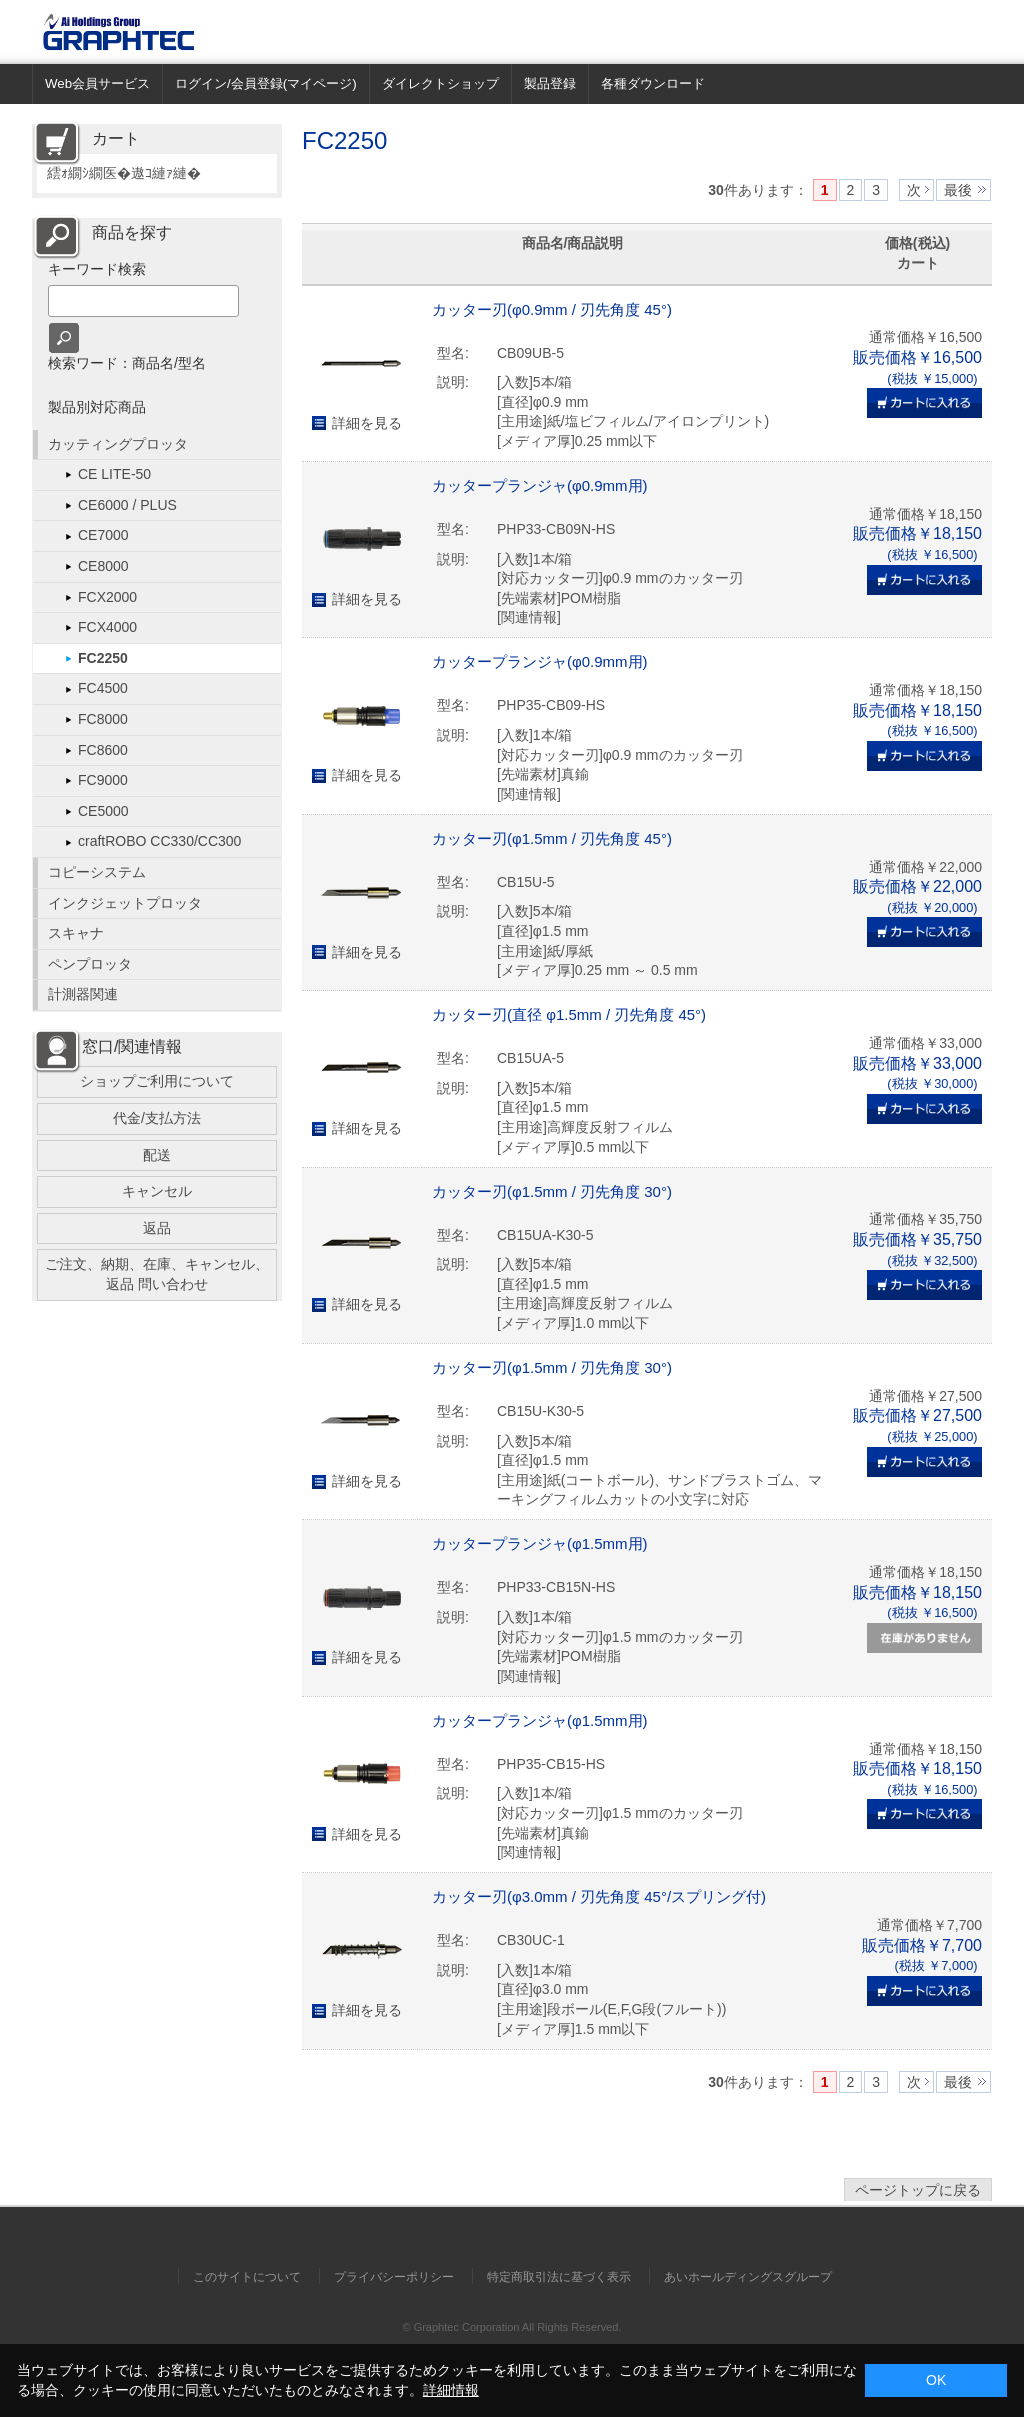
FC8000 (103, 719)
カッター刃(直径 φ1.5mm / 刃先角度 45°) (569, 1014)
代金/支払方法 (157, 1118)
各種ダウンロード (653, 83)
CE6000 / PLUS (127, 505)
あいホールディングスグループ (748, 2277)
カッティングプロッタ (118, 444)
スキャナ (76, 933)
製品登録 (550, 83)
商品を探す (132, 232)
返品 (157, 1228)
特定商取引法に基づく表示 (559, 2277)
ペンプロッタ (90, 964)
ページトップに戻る (918, 2190)
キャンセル (157, 1191)
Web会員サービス (97, 83)
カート (116, 138)
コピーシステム (97, 872)
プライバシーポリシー (394, 2277)
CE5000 (103, 811)
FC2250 (103, 658)
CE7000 (103, 535)
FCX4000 (107, 627)
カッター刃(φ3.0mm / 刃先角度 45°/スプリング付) (599, 1896)
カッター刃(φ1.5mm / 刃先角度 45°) (552, 838)
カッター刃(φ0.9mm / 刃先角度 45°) (552, 309)
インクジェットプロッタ (125, 903)
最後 (958, 190)
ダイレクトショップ (440, 83)
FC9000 (103, 780)
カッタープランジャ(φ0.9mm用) (540, 485)
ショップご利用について (157, 1081)
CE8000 (103, 566)
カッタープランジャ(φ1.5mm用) (540, 1543)
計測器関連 (83, 994)
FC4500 (103, 688)
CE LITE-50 (114, 474)
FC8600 (103, 750)
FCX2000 (107, 597)
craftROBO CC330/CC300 (159, 841)
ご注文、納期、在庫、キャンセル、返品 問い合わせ (157, 1274)
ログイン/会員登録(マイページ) (266, 83)
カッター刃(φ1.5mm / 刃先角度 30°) (552, 1191)
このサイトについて (247, 2277)
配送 (157, 1155)
